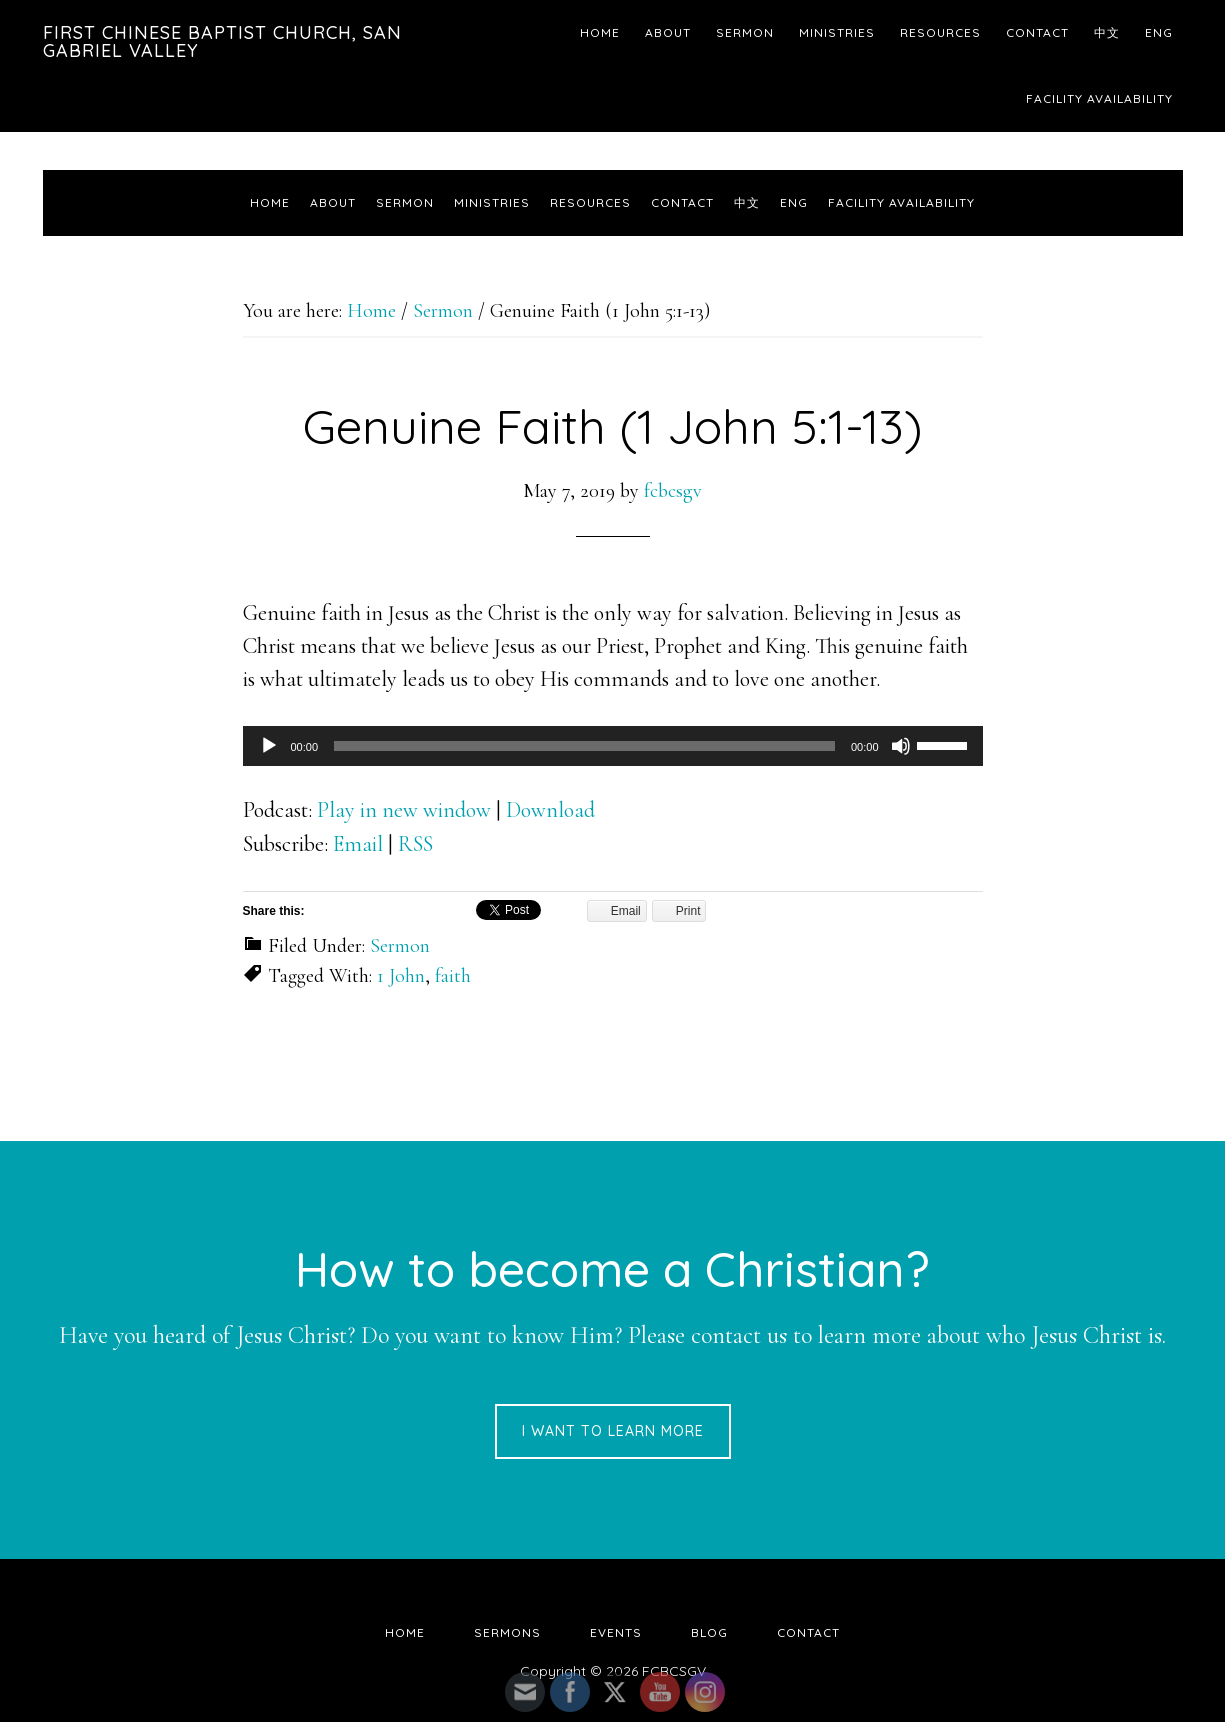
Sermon (400, 946)
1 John (401, 976)
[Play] (269, 746)
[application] (613, 746)
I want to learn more (613, 1431)
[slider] (584, 746)
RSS (415, 844)
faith (453, 976)
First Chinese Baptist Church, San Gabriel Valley (222, 41)
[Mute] (901, 746)
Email (358, 844)
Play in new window (404, 810)
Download (550, 810)
